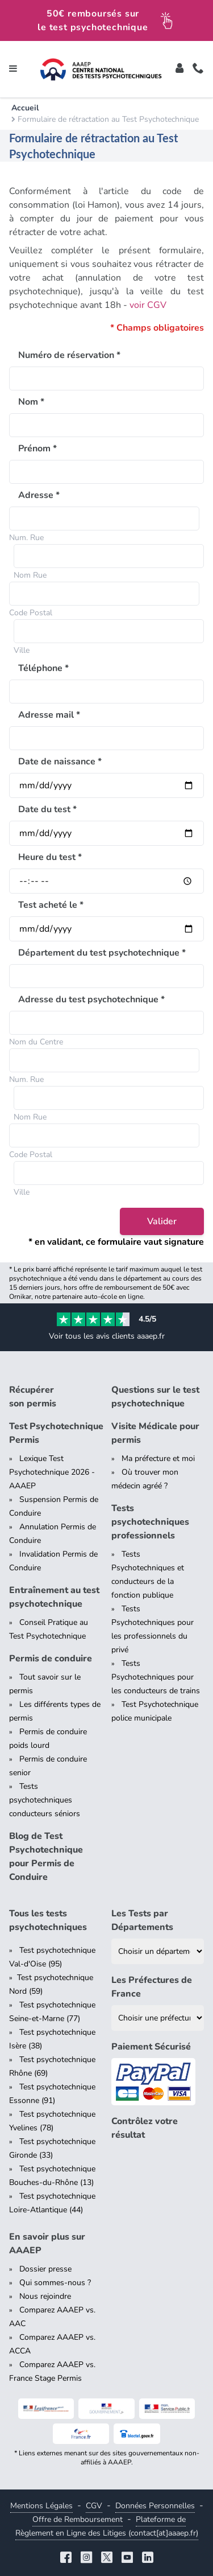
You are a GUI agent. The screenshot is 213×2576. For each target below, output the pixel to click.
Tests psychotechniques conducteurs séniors (44, 1800)
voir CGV (148, 305)
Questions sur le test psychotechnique (155, 1397)
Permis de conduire (50, 1658)
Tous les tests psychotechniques (48, 1920)
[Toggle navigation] (13, 69)
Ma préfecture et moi (158, 1458)
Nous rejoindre (45, 2296)
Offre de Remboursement (77, 2519)
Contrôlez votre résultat (144, 2128)
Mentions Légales (41, 2505)
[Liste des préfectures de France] (157, 2018)
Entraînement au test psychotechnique (54, 1597)
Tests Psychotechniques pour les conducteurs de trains (155, 1677)
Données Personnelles (155, 2505)
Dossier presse (45, 2269)
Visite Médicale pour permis (155, 1433)
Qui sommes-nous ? (55, 2282)
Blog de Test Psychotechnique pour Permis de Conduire (46, 1856)
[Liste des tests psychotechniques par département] (157, 1951)
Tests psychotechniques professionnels (150, 1522)
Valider (162, 1221)
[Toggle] (179, 69)
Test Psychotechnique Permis (55, 1433)
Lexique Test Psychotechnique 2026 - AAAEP (52, 1472)
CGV (94, 2505)
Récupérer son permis (32, 1397)
